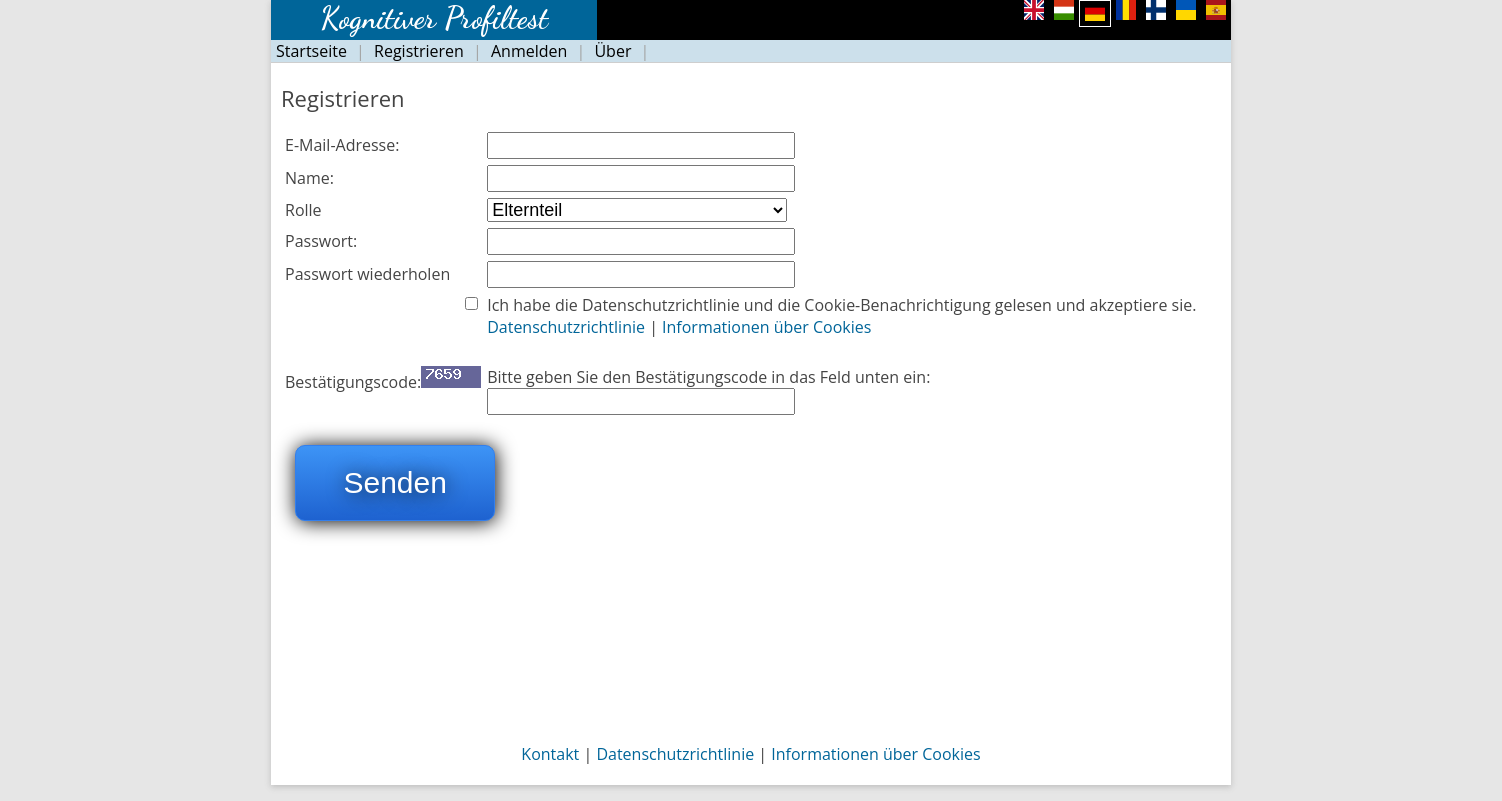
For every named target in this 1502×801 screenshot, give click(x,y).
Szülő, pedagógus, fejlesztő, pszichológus (637, 210)
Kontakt (550, 754)
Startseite (311, 51)
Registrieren (419, 51)
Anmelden (529, 51)
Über (612, 51)
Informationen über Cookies (766, 327)
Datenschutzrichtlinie (568, 327)
